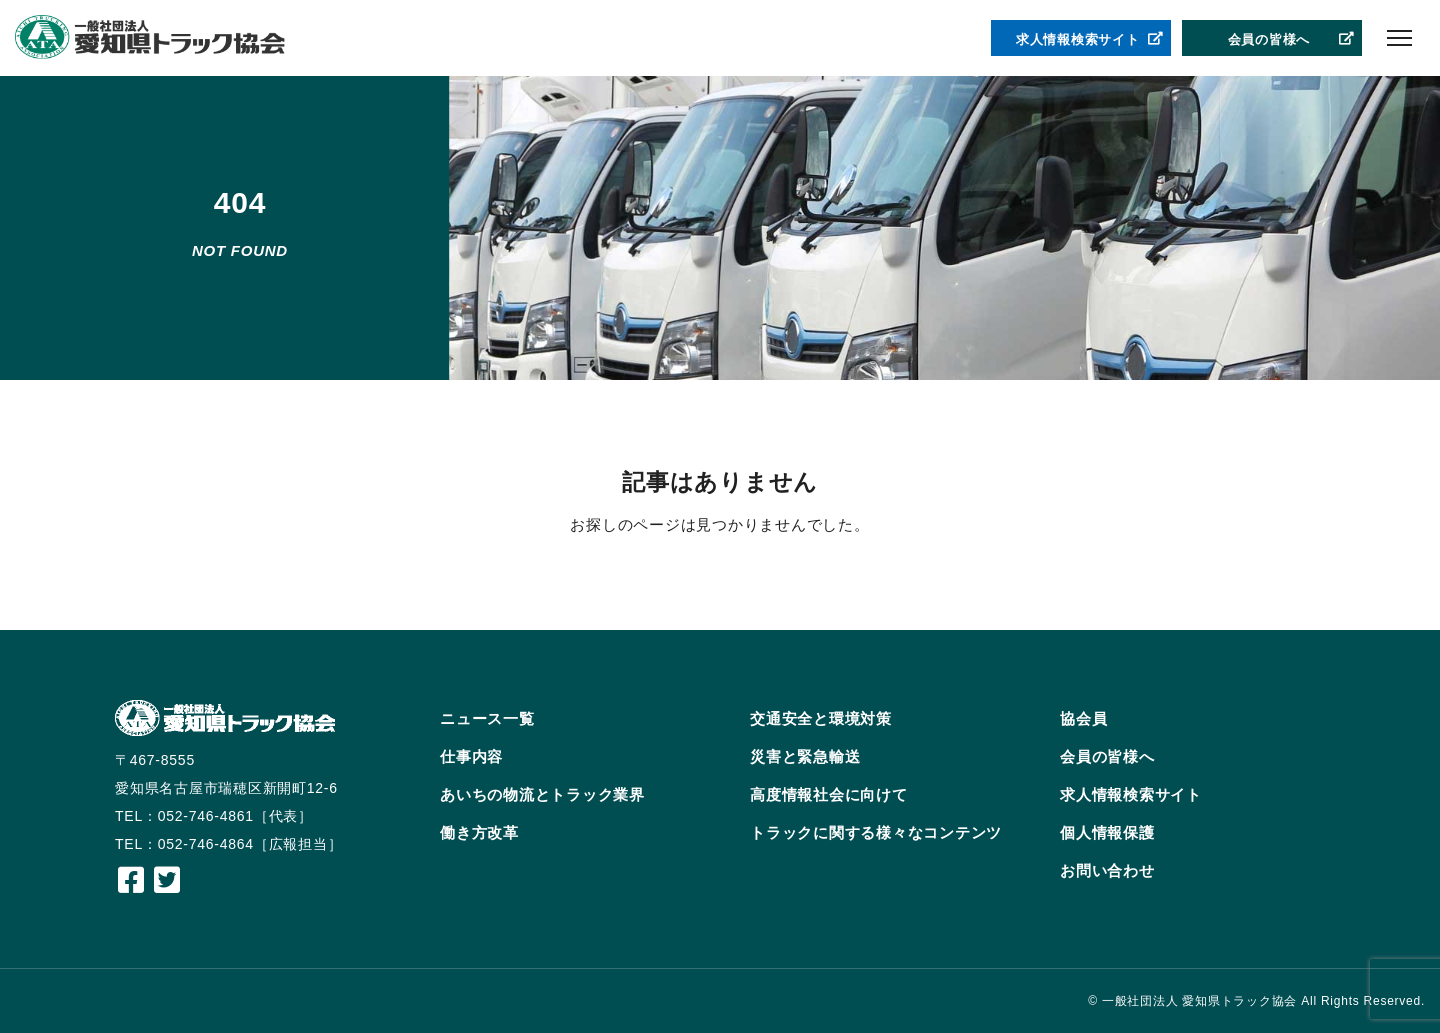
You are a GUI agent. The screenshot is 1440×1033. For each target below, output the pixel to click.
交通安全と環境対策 (821, 718)
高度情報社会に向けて (829, 794)
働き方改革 (479, 832)
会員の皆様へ (1292, 40)
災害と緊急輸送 (805, 756)
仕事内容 (471, 756)
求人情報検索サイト (1090, 40)
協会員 (1083, 718)
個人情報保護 (1107, 832)
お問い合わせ (1107, 870)
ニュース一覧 (487, 718)
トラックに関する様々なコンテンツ (876, 832)
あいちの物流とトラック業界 (542, 794)
